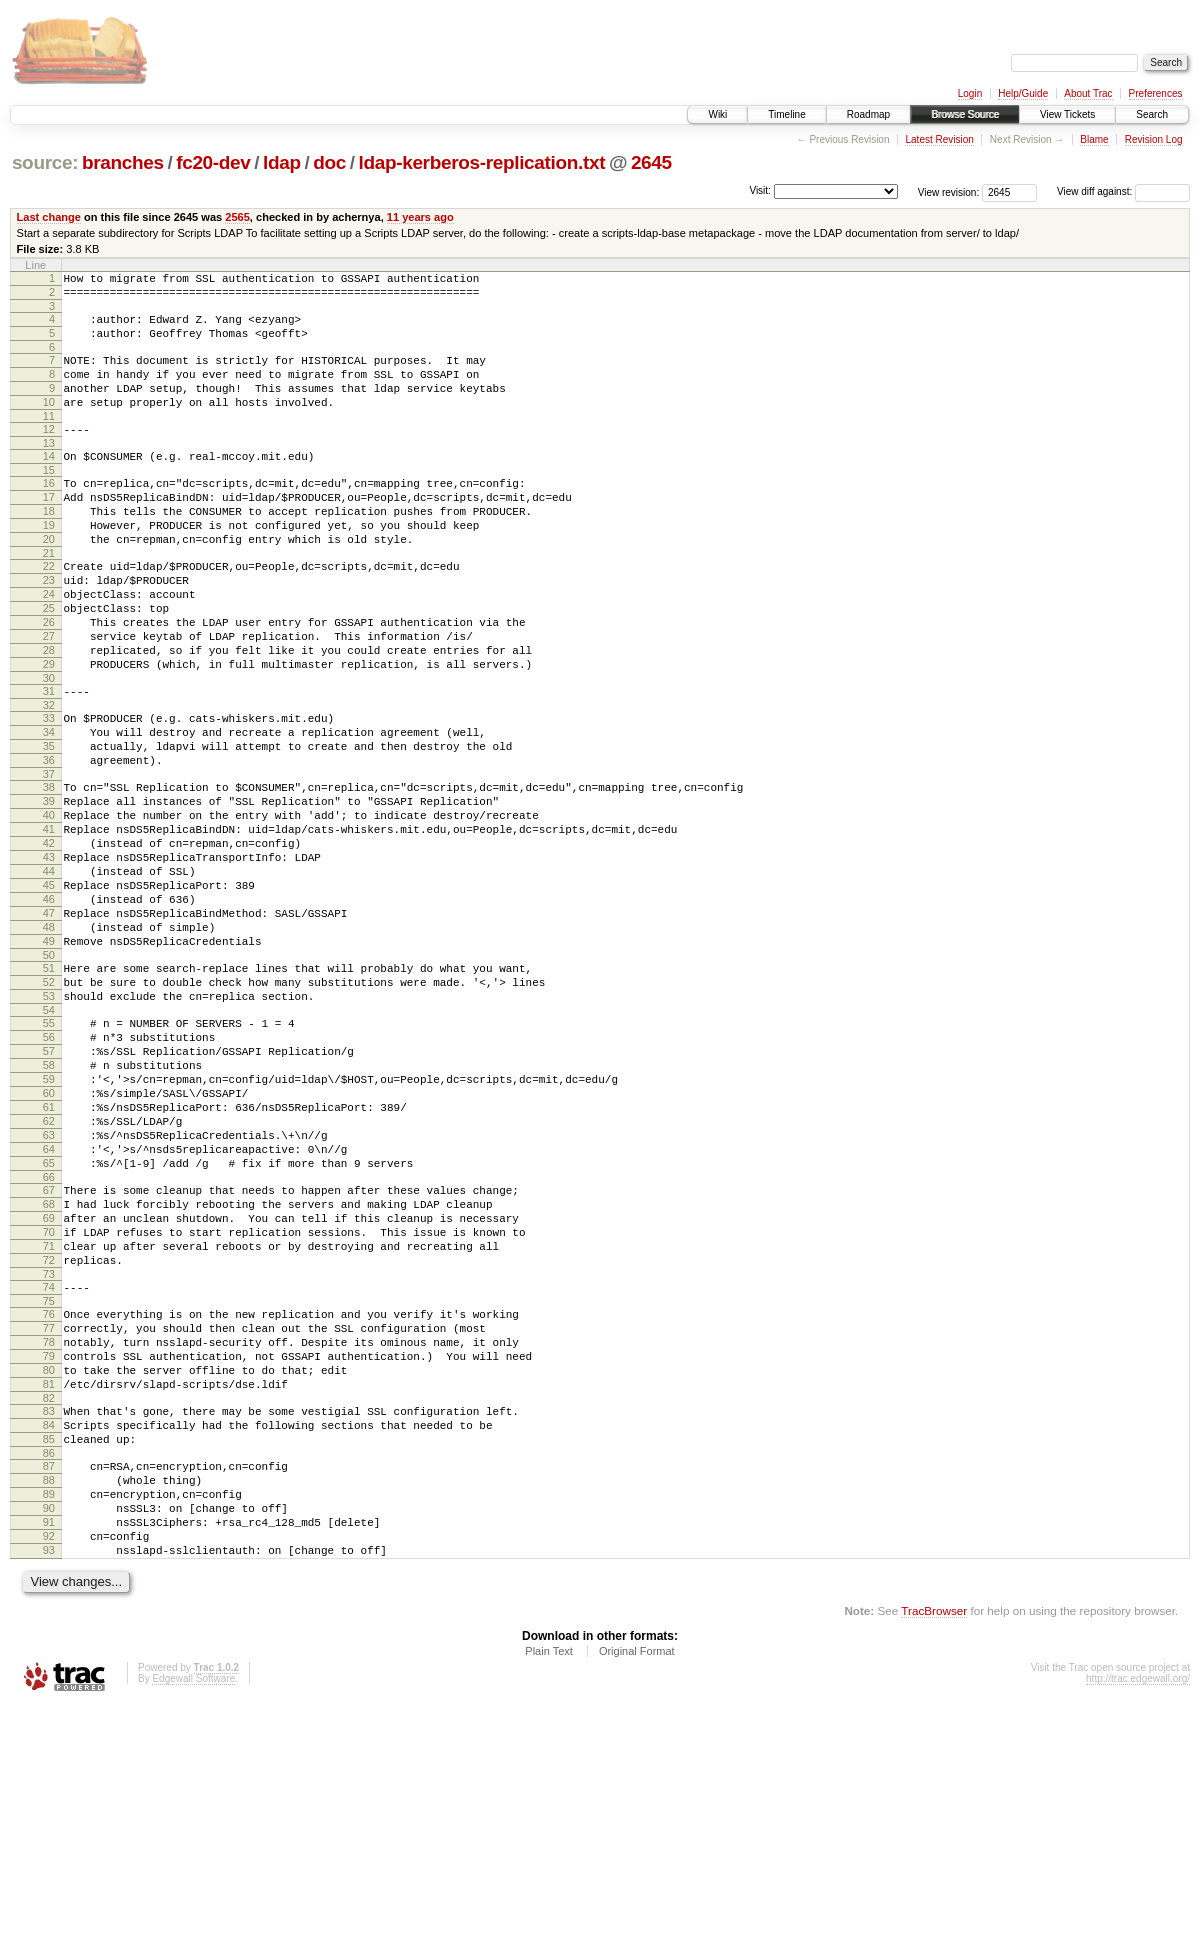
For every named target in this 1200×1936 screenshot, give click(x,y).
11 (49, 440)
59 (49, 1220)
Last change (49, 217)
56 (49, 1169)
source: (45, 162)
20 (49, 581)
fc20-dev (213, 162)
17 (49, 530)
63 (49, 1288)
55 (49, 1152)
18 (49, 547)
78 (49, 1531)
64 (49, 1305)
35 (49, 824)
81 (49, 1582)
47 (49, 1024)
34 (49, 807)
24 (49, 645)
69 (49, 1386)
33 (49, 790)
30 (49, 747)
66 (49, 1339)
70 (49, 1403)
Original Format (637, 1882)
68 (49, 1369)
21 (49, 598)
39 (49, 888)
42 (49, 939)
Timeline (786, 114)
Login (970, 93)
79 (49, 1548)
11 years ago (420, 217)
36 (49, 841)
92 (49, 1761)
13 (49, 470)
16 (49, 513)
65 (49, 1322)
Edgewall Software (193, 1909)
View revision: (949, 191)
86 (49, 1663)
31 (49, 760)
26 (49, 679)
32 (49, 777)
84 (49, 1629)
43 (49, 956)
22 (49, 611)
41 (49, 922)
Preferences (1156, 93)
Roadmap (868, 114)
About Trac (1088, 93)
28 (49, 713)
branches (123, 162)
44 (49, 973)
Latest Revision (939, 139)
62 (49, 1271)
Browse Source (965, 114)
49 (49, 1058)
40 (49, 905)
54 (49, 1139)
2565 (237, 217)
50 (49, 1075)
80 (49, 1565)
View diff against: (1123, 191)
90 (49, 1727)
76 (49, 1497)
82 (49, 1599)
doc (329, 162)
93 (49, 1778)
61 (49, 1254)
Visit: (760, 190)
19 (49, 564)
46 (49, 1007)
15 (49, 500)
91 (49, 1744)
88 (49, 1693)
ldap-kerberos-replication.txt (482, 162)
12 (49, 453)
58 (49, 1203)
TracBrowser (934, 1841)
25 (49, 662)
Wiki (717, 114)
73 (49, 1454)
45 (49, 990)
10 (49, 423)
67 (49, 1352)
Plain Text (549, 1882)
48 (49, 1041)
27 (49, 696)
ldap (282, 162)
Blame (1094, 139)
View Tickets (1067, 114)
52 (49, 1105)
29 (49, 730)
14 (49, 483)
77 (49, 1514)
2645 (651, 162)
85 (49, 1646)
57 (49, 1186)
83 (49, 1612)
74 (49, 1467)
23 (49, 628)
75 (49, 1484)
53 (49, 1122)
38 (49, 871)
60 (49, 1237)
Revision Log (1154, 139)
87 (49, 1676)
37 (49, 858)
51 (49, 1088)
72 (49, 1437)
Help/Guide (1023, 93)
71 (49, 1420)
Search (1152, 114)
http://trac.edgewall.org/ (1138, 1909)
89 (49, 1710)
